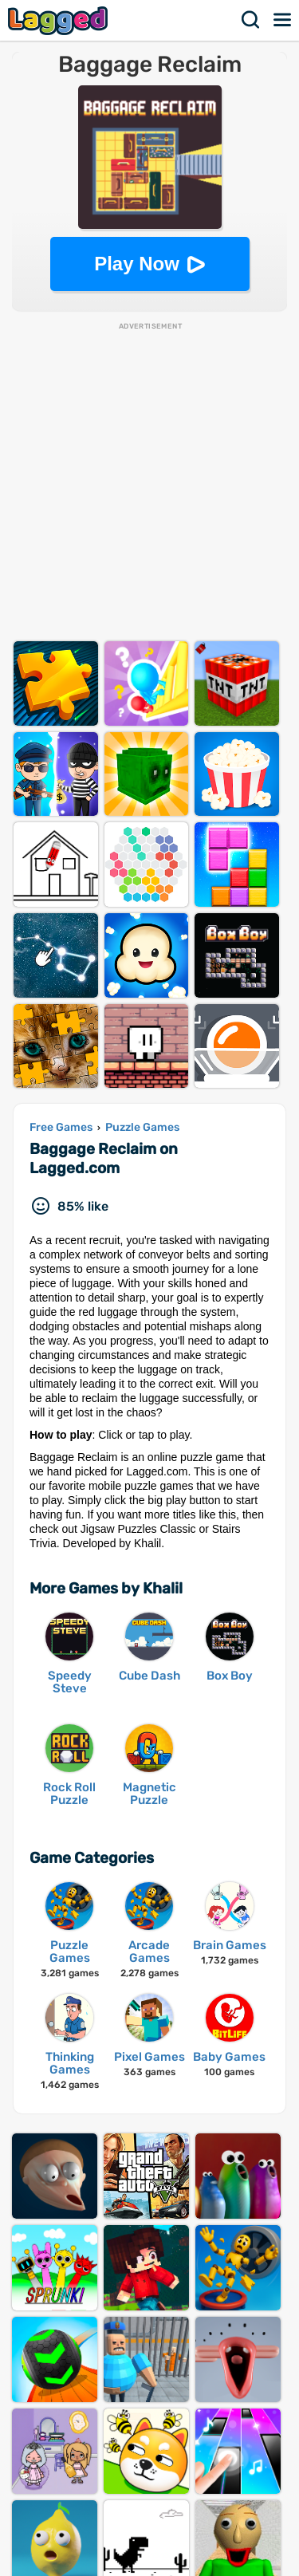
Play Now (136, 263)
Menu (283, 20)
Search (251, 20)
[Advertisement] (149, 481)
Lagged (60, 20)
